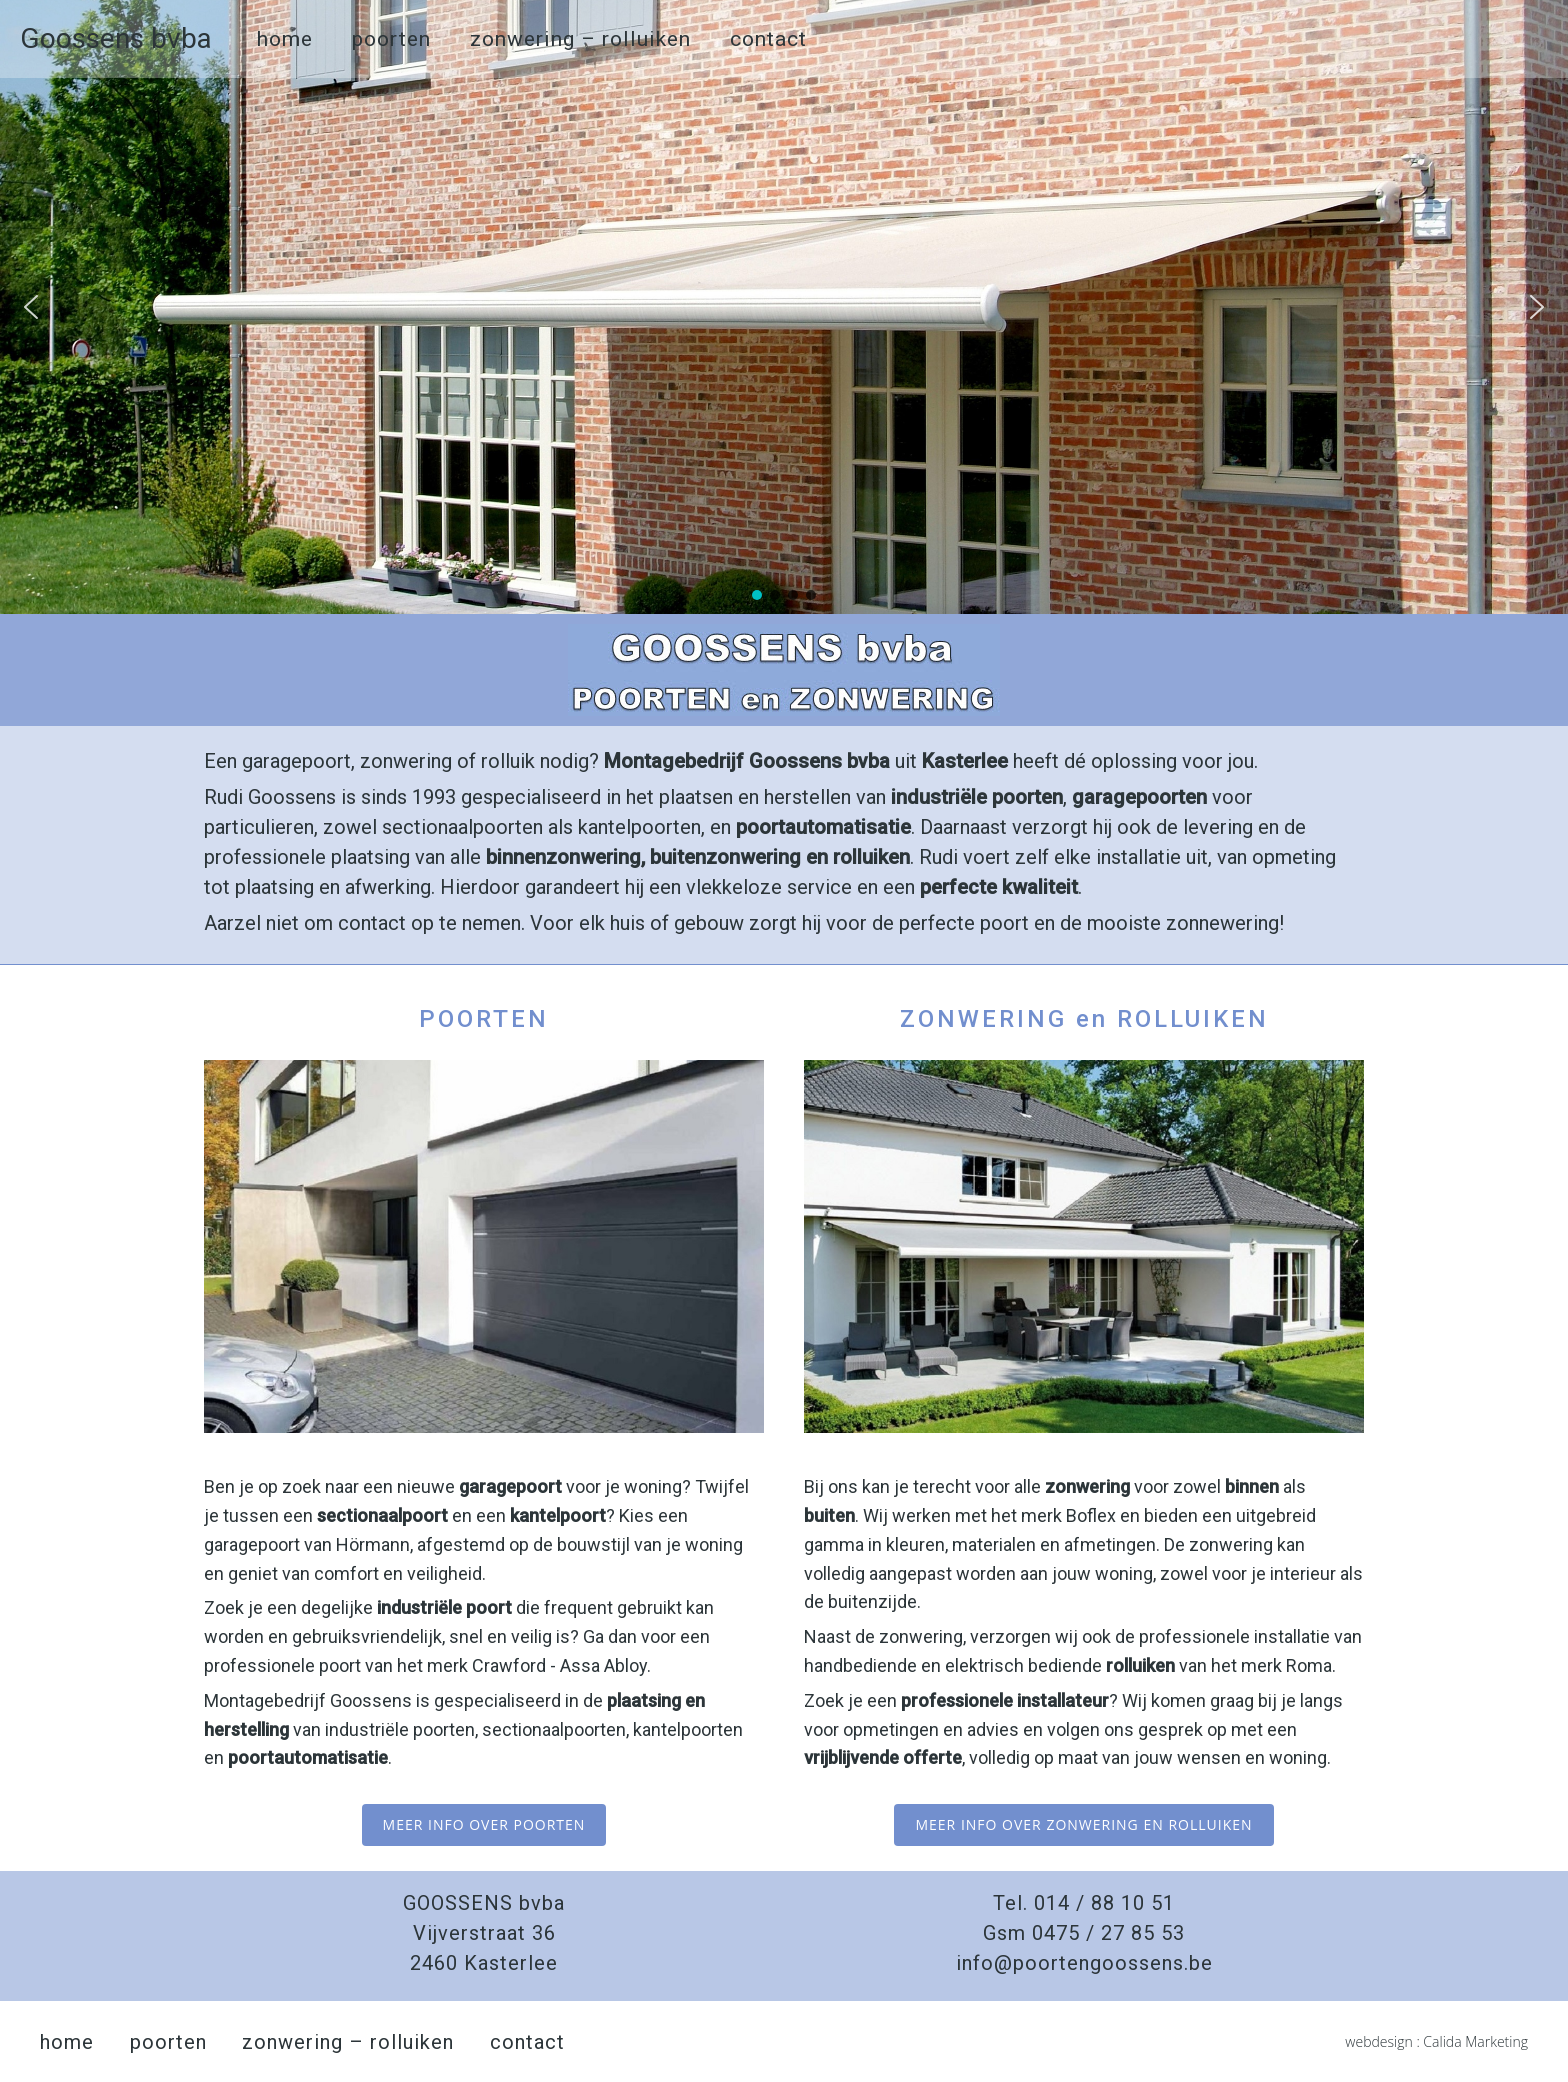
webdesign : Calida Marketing (1436, 2041)
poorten (391, 39)
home (285, 39)
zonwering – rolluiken (580, 39)
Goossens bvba (116, 39)
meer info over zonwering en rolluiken (1083, 1824)
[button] (31, 307)
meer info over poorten (484, 1824)
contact (768, 39)
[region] (784, 307)
